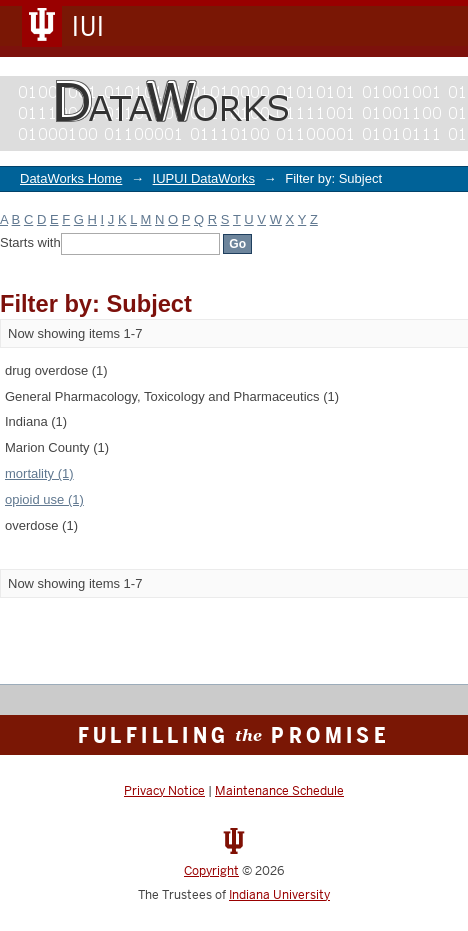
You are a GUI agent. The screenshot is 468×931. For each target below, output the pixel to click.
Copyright (211, 871)
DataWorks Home (71, 178)
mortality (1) (39, 473)
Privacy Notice (164, 791)
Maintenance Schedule (279, 791)
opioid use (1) (44, 499)
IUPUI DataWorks (204, 178)
